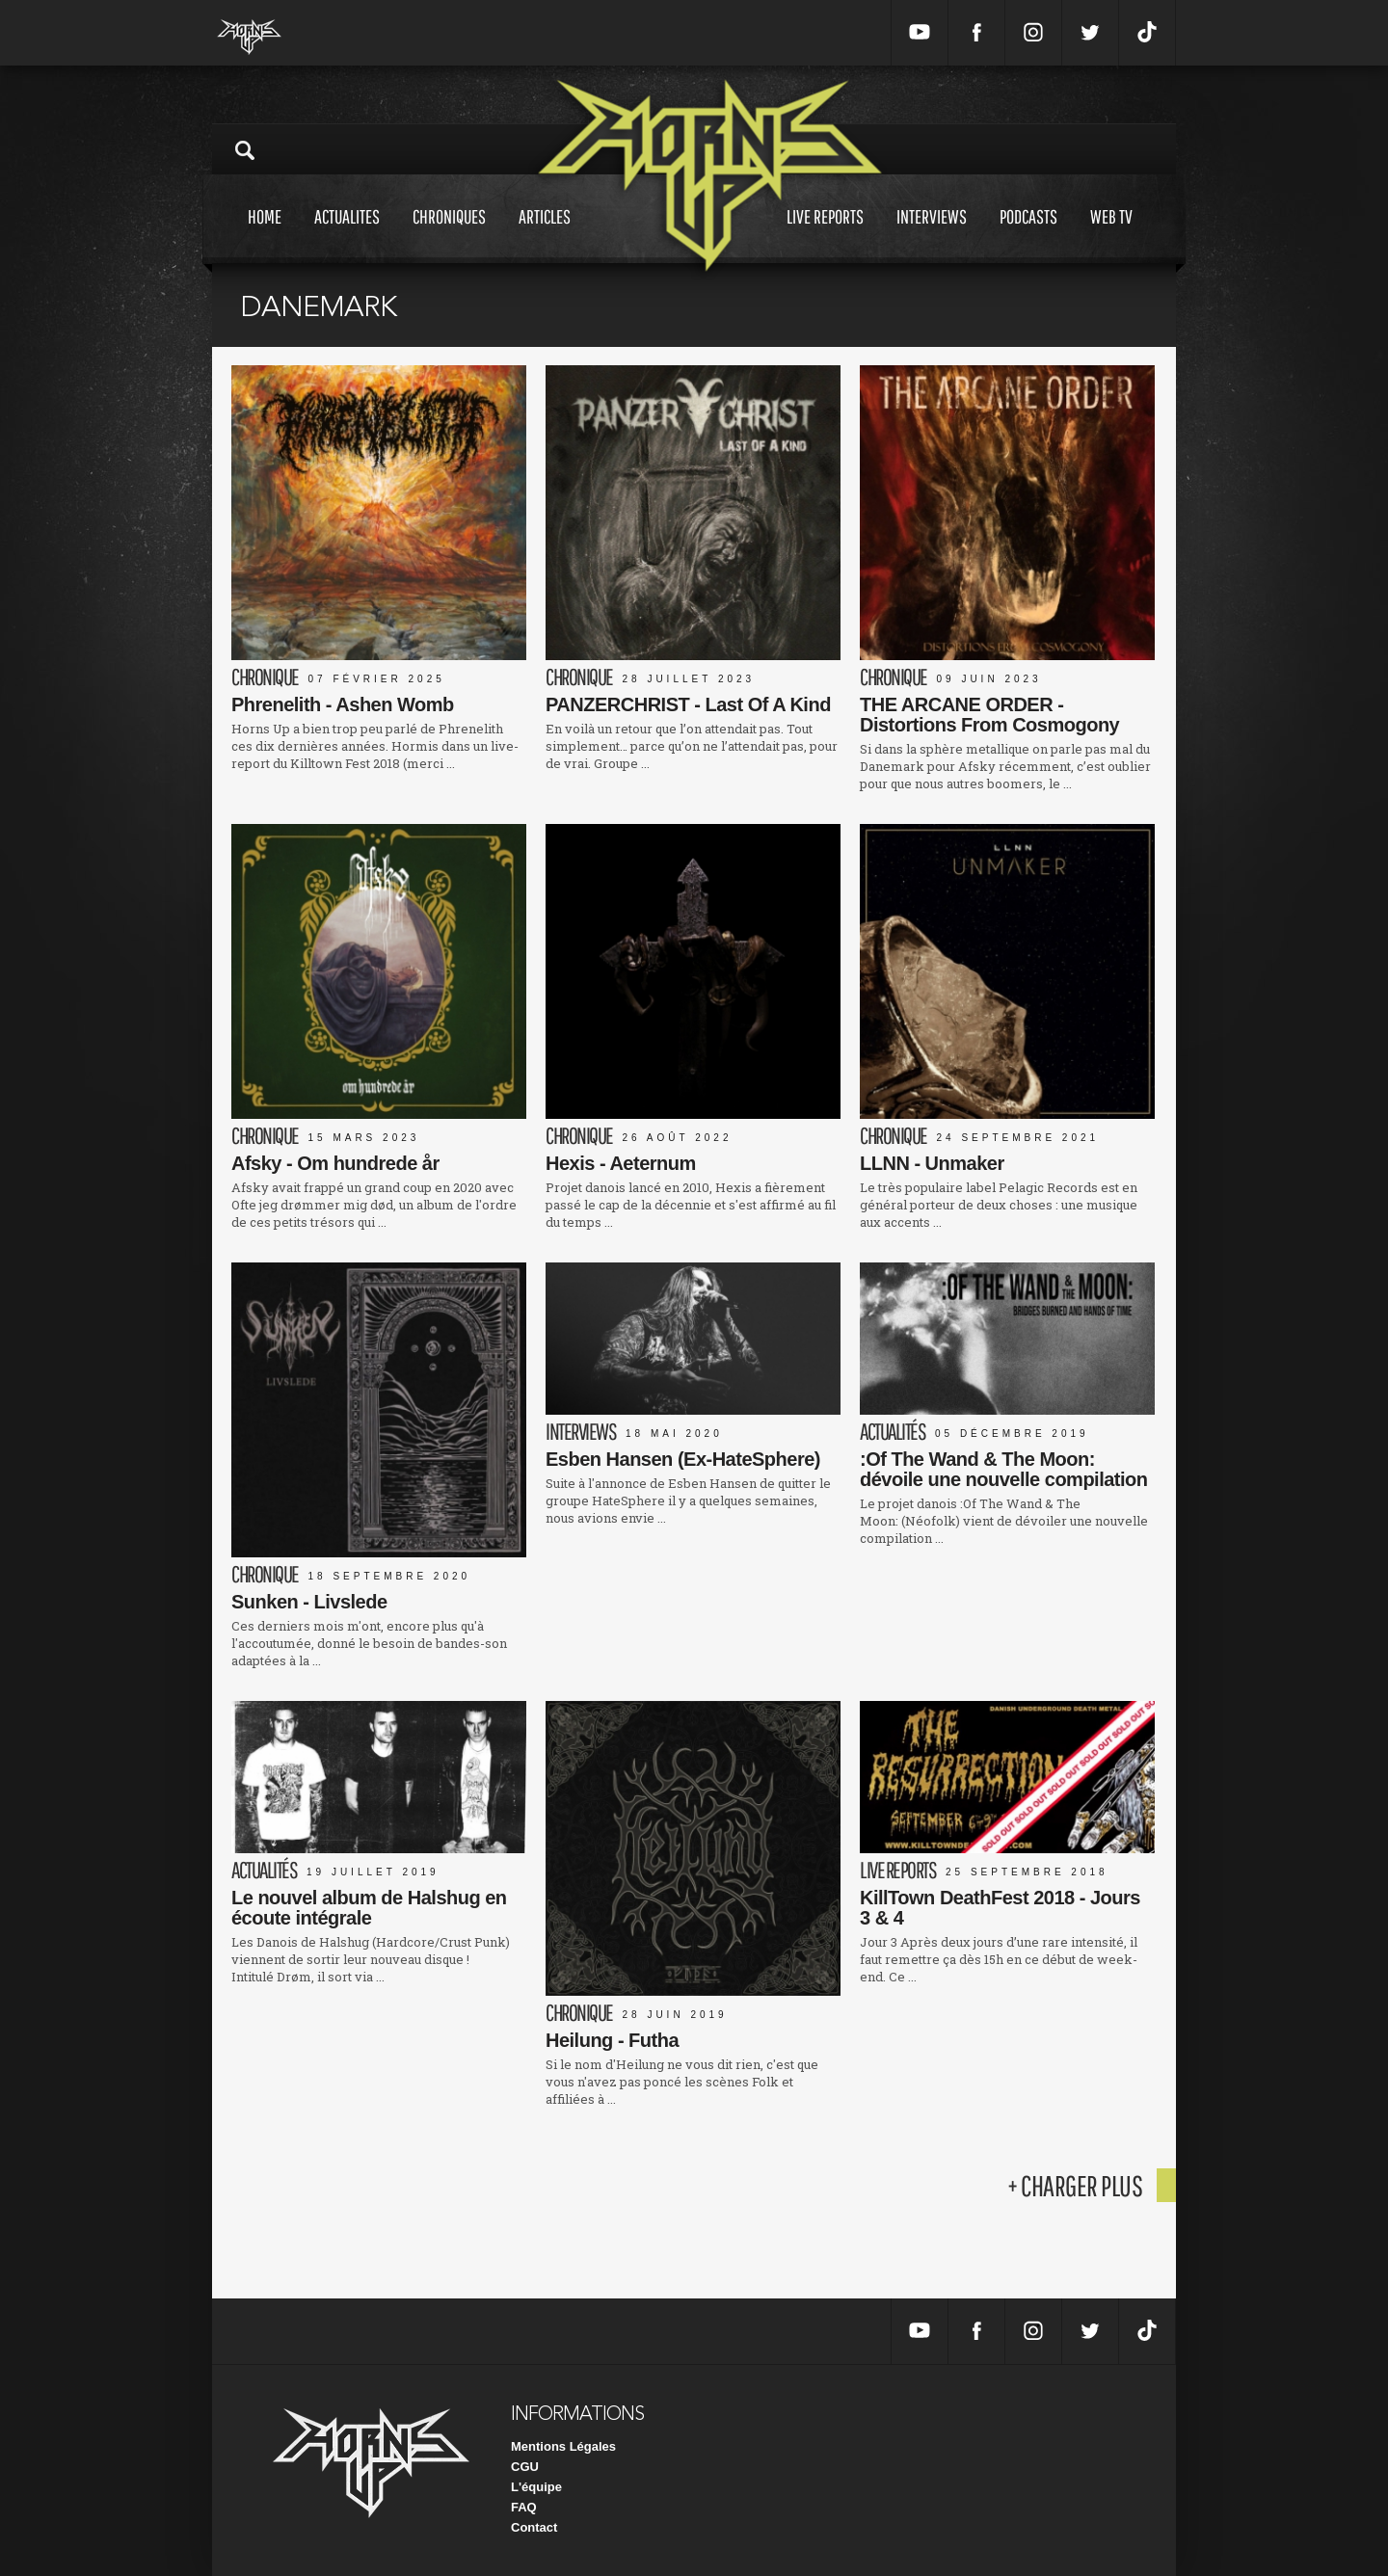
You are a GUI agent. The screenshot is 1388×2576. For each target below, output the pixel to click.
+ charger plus (1074, 2185)
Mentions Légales (563, 2446)
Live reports (825, 234)
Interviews (931, 234)
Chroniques (449, 234)
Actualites (347, 234)
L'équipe (536, 2487)
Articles (544, 234)
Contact (534, 2527)
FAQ (524, 2507)
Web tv (1111, 234)
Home (264, 234)
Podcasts (1028, 234)
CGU (525, 2466)
